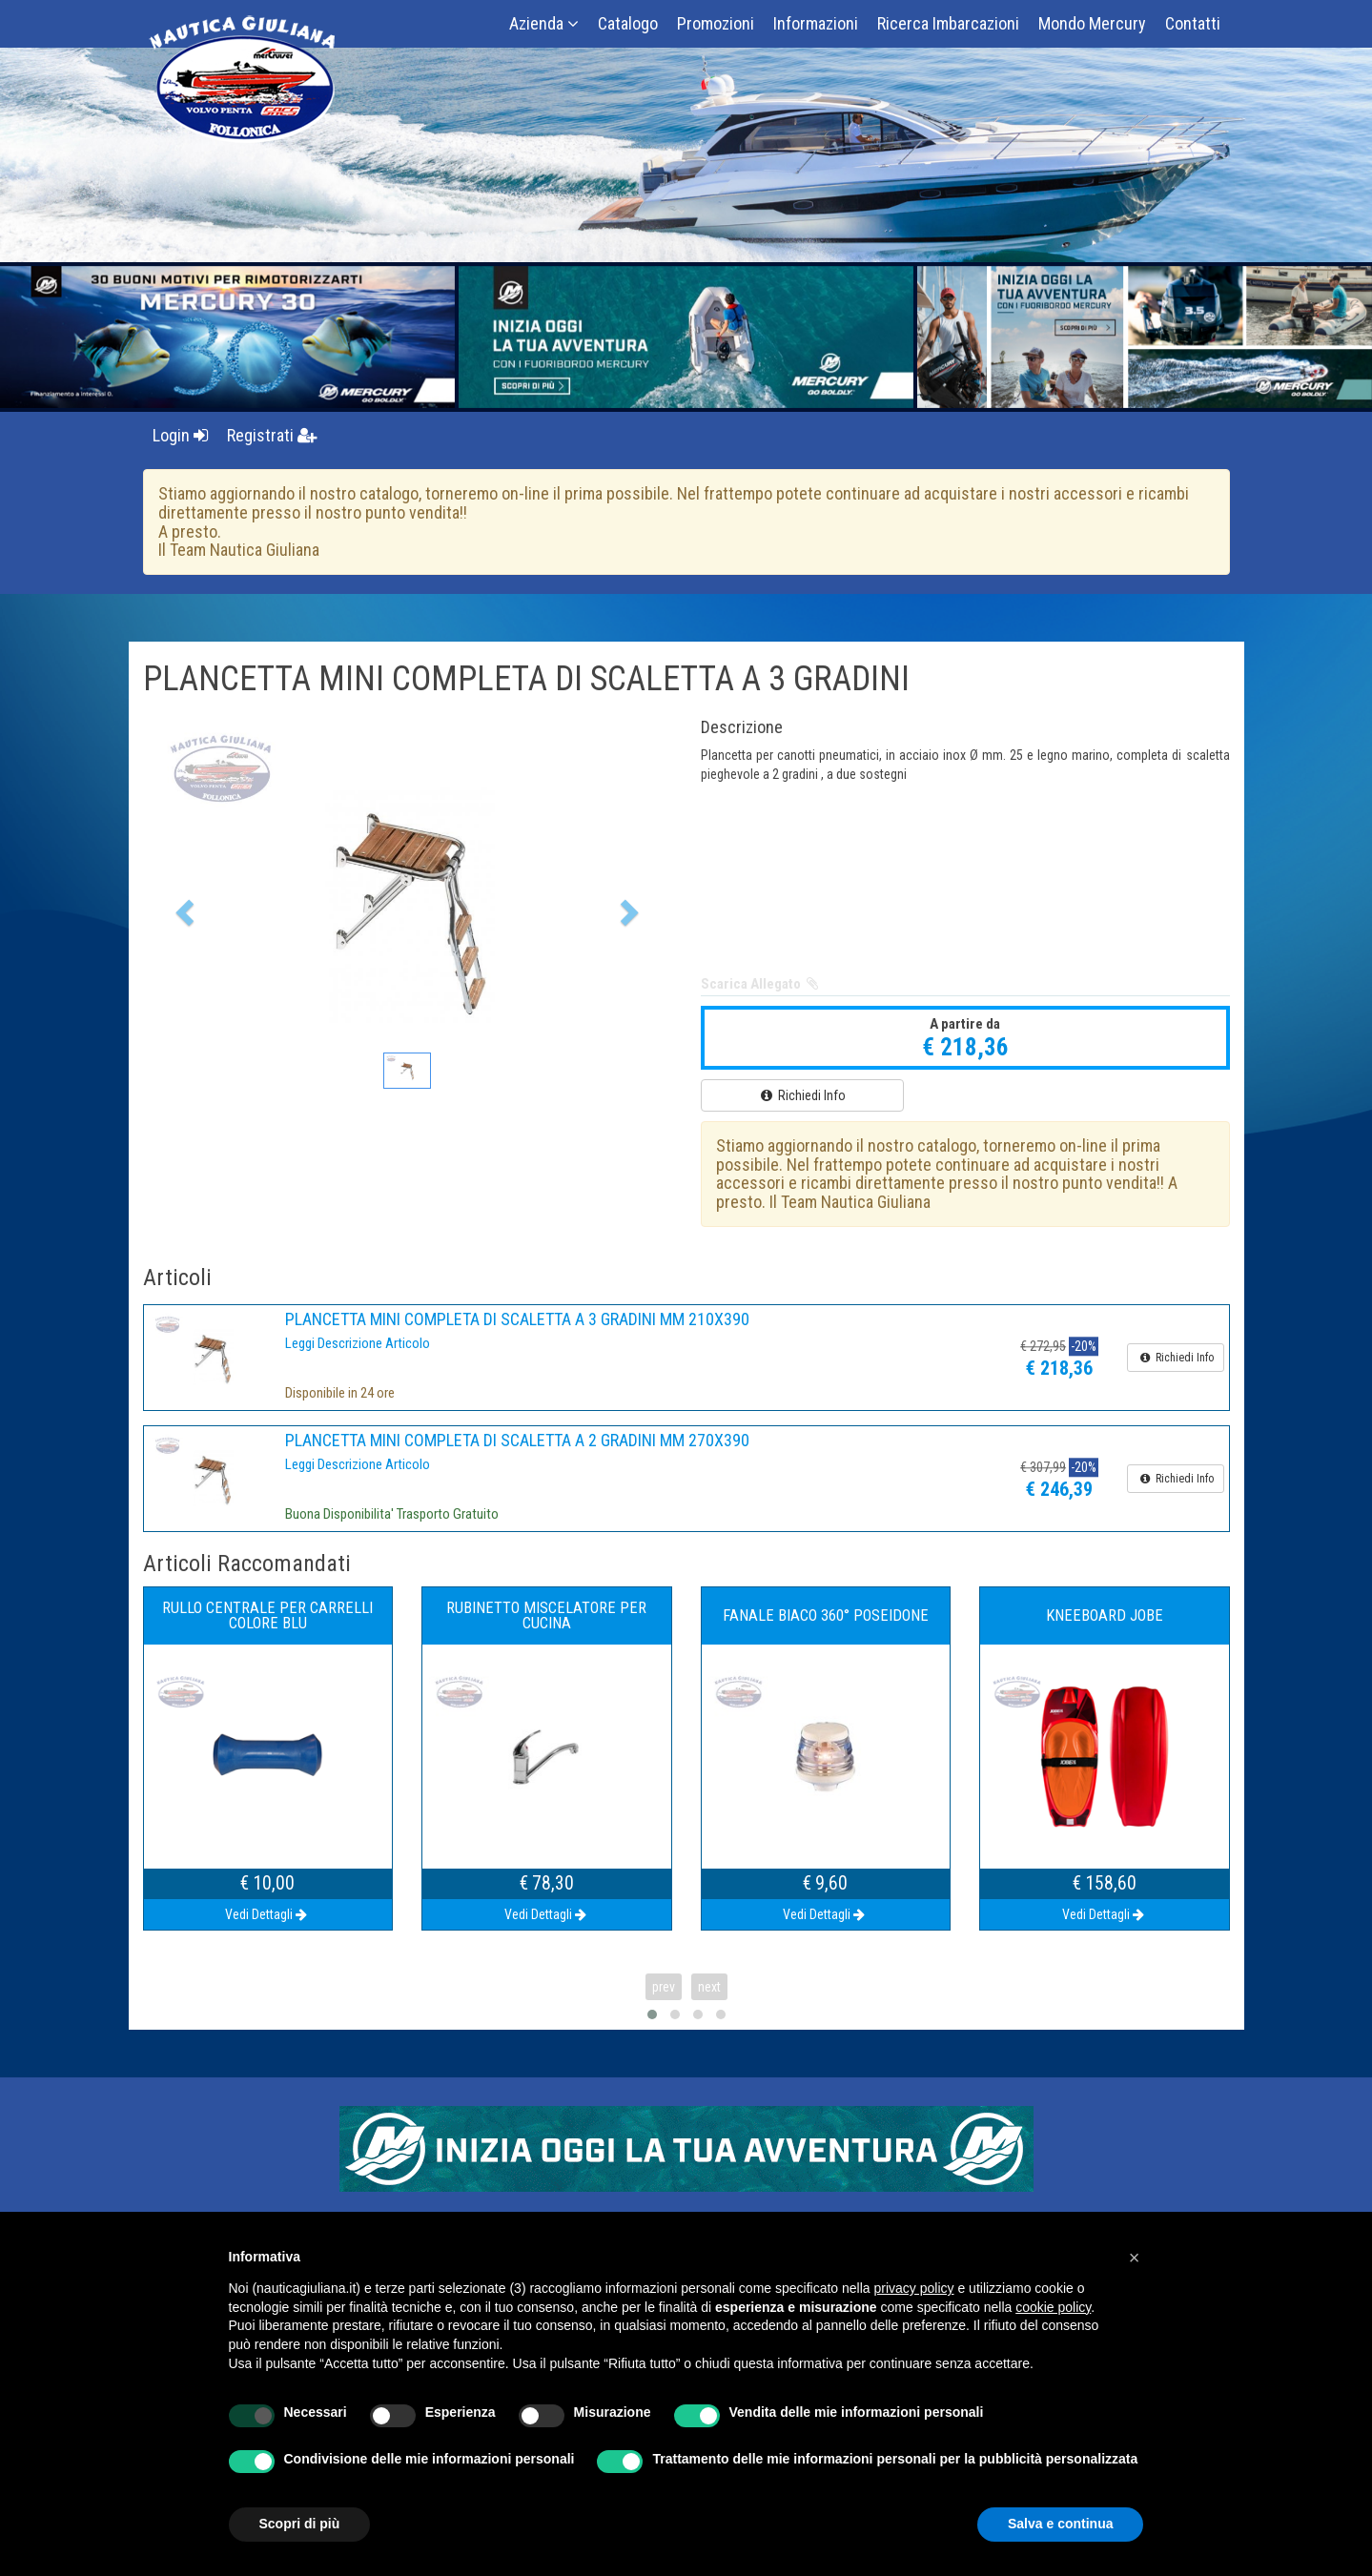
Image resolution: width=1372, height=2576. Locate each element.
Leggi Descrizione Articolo (357, 1343)
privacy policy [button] (914, 2288)
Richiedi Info (802, 1095)
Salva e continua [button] (1060, 2523)
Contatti (1192, 23)
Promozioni (715, 23)
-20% (1083, 1347)
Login (180, 435)
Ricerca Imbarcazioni (948, 23)
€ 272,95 (1043, 1347)
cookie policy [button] (1053, 2307)
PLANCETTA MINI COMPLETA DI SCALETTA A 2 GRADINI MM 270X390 (517, 1440)
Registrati (272, 435)
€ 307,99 (1043, 1468)
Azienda (544, 23)
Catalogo (628, 23)
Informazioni (815, 23)
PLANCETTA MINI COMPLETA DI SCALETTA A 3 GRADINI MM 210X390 (517, 1319)
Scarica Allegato (761, 983)
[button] (182, 907)
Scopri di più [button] (299, 2523)
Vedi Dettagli (267, 1914)
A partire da (965, 1023)
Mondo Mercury (1092, 23)
